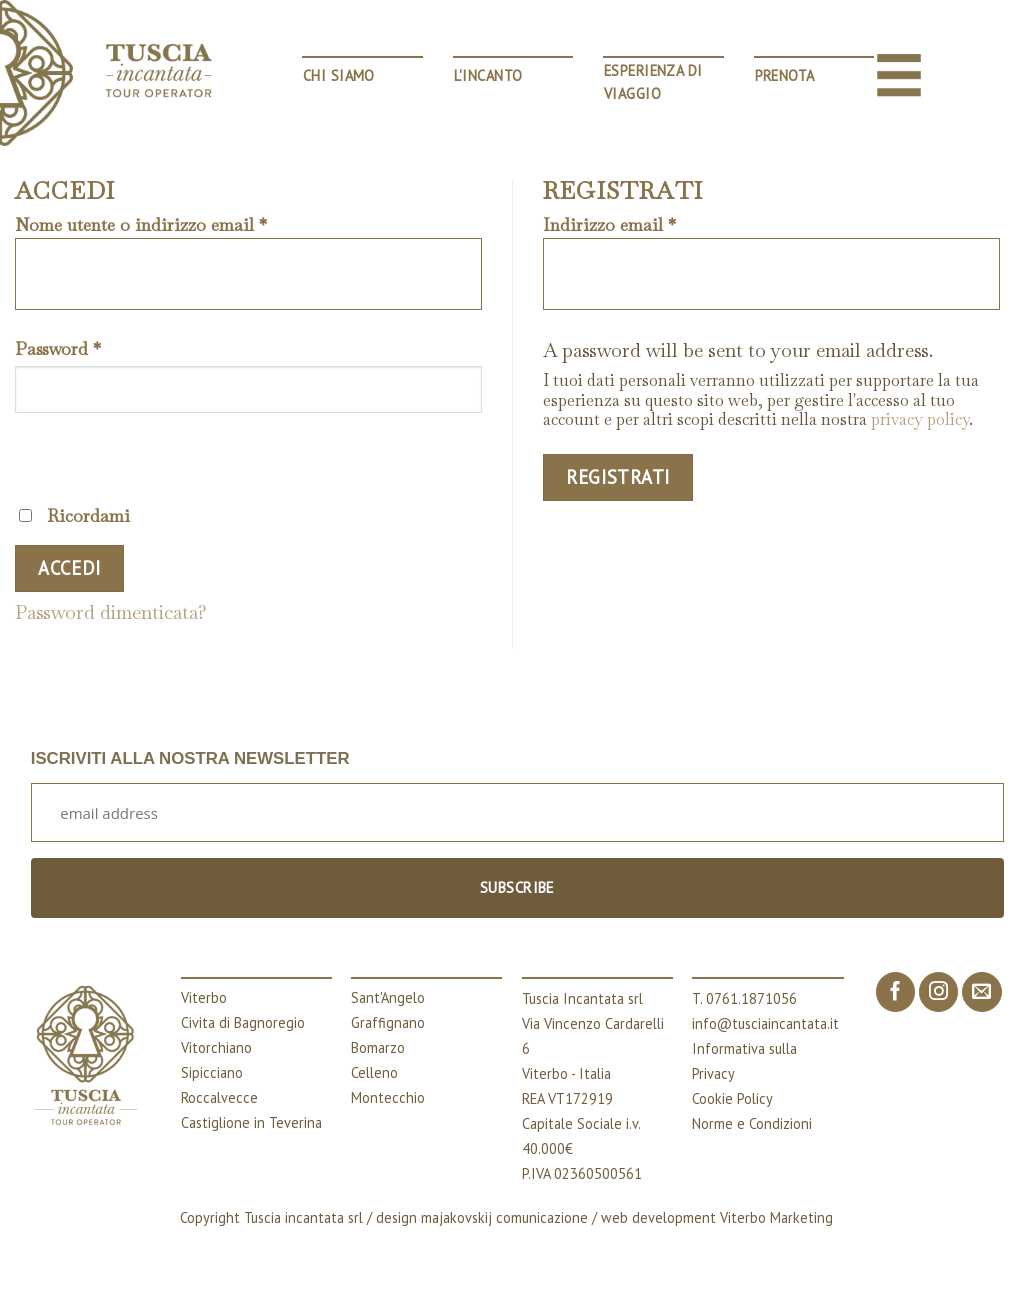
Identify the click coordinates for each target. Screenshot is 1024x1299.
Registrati (618, 477)
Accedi (69, 568)
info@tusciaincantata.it (765, 1023)
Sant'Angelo (388, 997)
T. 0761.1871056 (744, 998)
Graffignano (388, 1022)
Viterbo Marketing (776, 1217)
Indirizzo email (609, 225)
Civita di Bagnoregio (243, 1022)
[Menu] (899, 75)
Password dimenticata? (111, 612)
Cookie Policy (732, 1098)
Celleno (374, 1072)
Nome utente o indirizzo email (141, 225)
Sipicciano (212, 1072)
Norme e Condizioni (752, 1123)
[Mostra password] (38, 455)
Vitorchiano (216, 1047)
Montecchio (388, 1097)
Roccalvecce (219, 1097)
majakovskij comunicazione (504, 1217)
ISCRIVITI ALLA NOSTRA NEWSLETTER (190, 758)
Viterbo (204, 997)
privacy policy (920, 419)
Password (58, 349)
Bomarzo (378, 1047)
